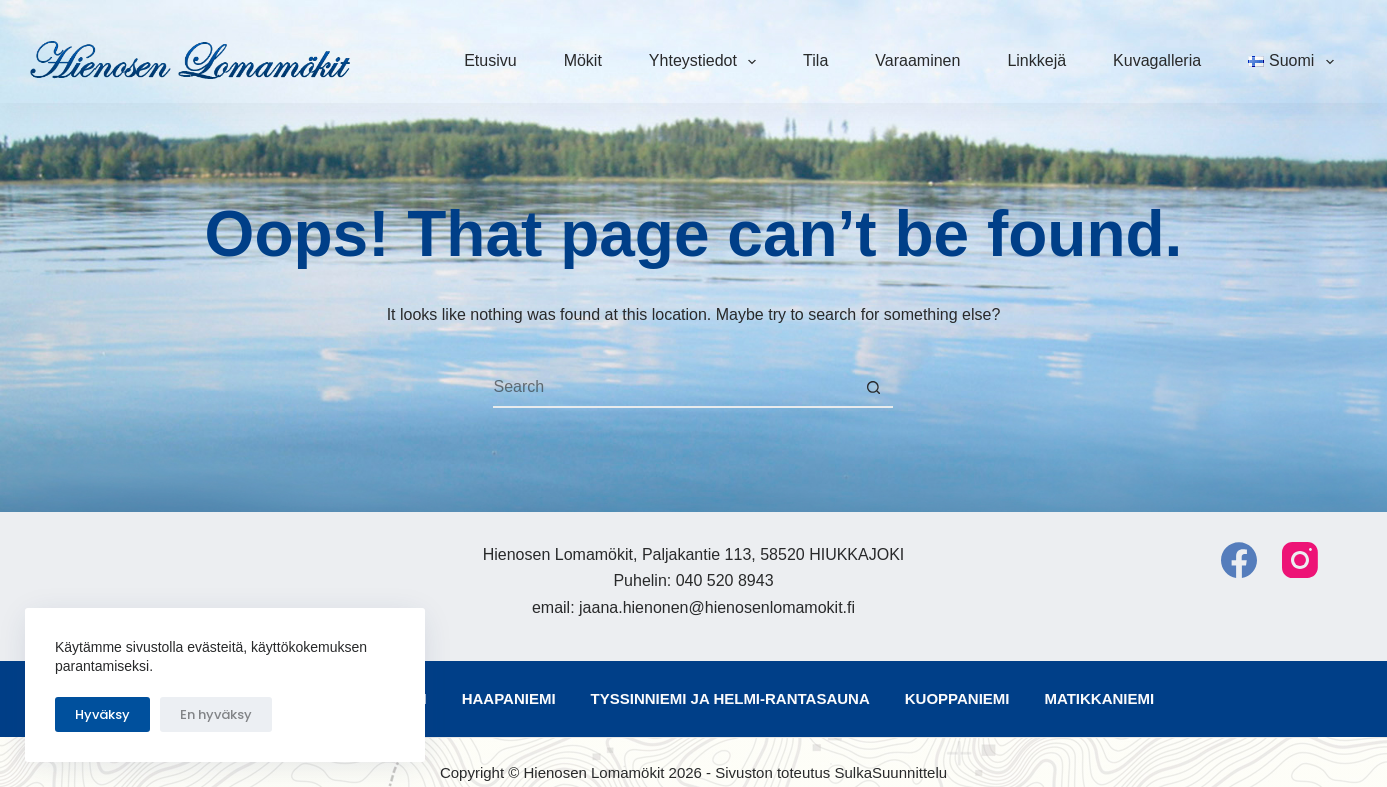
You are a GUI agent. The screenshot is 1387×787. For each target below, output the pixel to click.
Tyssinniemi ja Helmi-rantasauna (730, 698)
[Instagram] (1300, 560)
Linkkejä (1036, 60)
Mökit (583, 60)
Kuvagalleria (1157, 60)
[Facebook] (1239, 560)
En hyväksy (216, 714)
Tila (815, 60)
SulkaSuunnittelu (890, 772)
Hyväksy (102, 714)
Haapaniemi (509, 698)
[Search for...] (673, 388)
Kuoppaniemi (957, 698)
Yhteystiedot (706, 62)
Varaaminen (917, 60)
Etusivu (490, 60)
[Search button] (873, 388)
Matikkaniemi (1099, 698)
